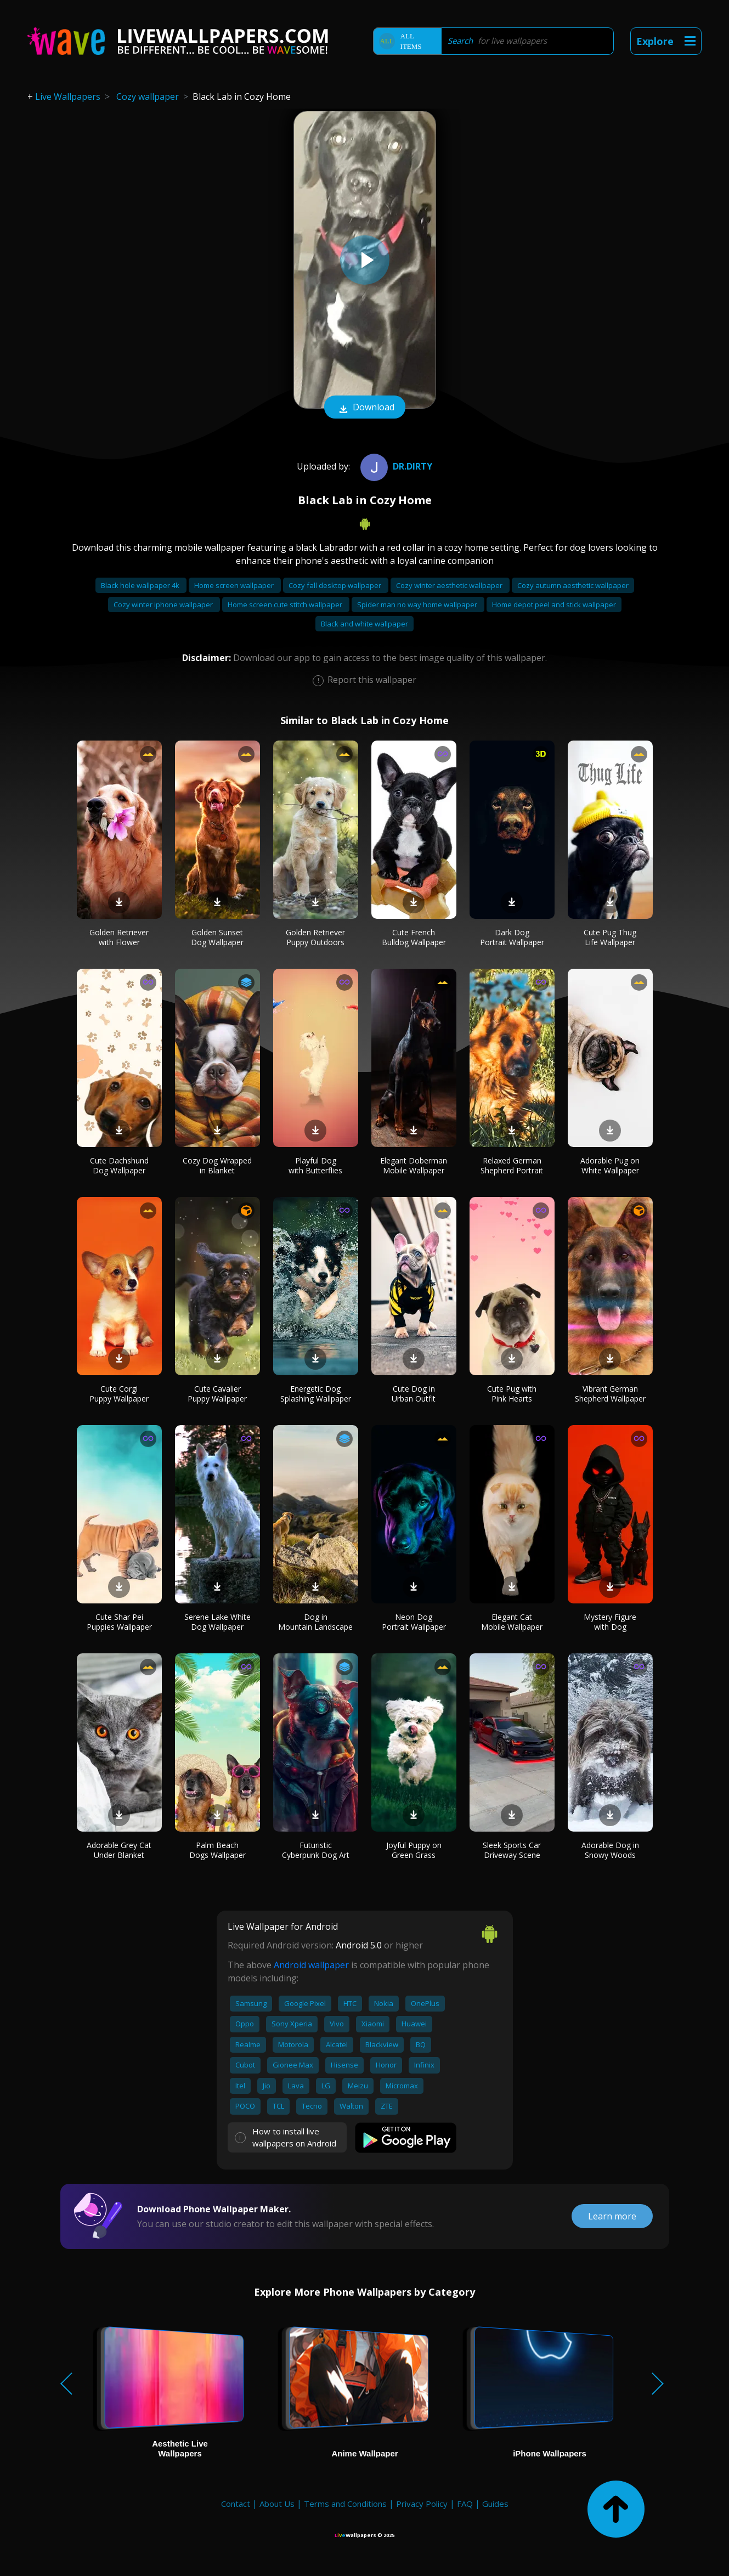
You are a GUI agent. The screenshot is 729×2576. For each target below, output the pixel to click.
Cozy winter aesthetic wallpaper (450, 585)
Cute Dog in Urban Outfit (414, 1393)
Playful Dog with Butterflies (315, 1165)
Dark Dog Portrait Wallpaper (512, 937)
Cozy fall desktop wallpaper (336, 585)
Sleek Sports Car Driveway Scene (512, 1850)
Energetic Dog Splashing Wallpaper (315, 1393)
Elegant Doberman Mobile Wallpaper (413, 1165)
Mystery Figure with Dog (610, 1622)
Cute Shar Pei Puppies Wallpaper (119, 1622)
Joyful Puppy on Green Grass (414, 1850)
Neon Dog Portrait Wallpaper (414, 1622)
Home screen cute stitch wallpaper (286, 604)
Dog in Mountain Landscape (315, 1622)
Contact (235, 2503)
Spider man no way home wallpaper (418, 604)
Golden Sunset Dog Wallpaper (217, 937)
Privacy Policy (422, 2503)
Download (364, 408)
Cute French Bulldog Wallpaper (414, 937)
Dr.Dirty (395, 466)
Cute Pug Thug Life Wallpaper (610, 937)
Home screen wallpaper (234, 585)
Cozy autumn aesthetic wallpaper (573, 585)
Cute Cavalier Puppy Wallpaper (217, 1393)
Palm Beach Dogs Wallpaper (217, 1850)
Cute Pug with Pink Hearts (511, 1393)
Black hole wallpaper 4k (141, 585)
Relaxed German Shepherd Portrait (512, 1165)
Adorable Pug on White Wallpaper (610, 1165)
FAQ (465, 2503)
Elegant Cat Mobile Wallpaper (511, 1622)
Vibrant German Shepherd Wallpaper (610, 1393)
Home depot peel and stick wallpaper (554, 604)
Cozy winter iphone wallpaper (164, 604)
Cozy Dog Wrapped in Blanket (217, 1165)
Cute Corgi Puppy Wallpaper (119, 1393)
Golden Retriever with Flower (119, 937)
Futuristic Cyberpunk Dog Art (315, 1850)
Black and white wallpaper (364, 624)
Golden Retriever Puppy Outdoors (315, 937)
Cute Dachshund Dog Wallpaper (119, 1165)
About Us (277, 2503)
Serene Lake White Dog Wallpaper (217, 1622)
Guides (495, 2503)
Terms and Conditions (345, 2503)
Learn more (612, 2216)
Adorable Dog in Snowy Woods (610, 1850)
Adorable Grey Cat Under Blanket (119, 1850)
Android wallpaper (311, 1965)
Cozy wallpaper (147, 97)
